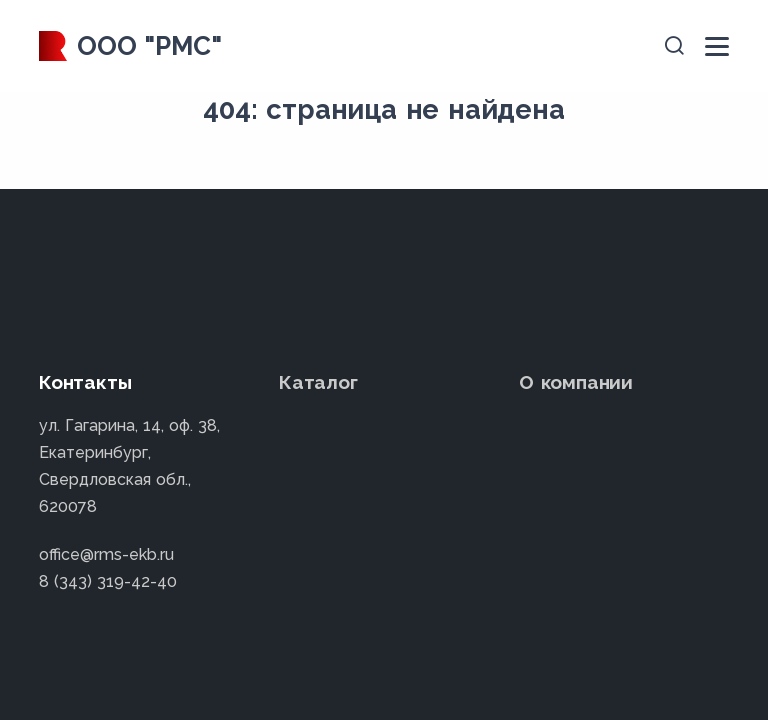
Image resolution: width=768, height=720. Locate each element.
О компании (576, 382)
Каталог (318, 382)
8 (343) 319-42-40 (108, 581)
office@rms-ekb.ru (106, 554)
